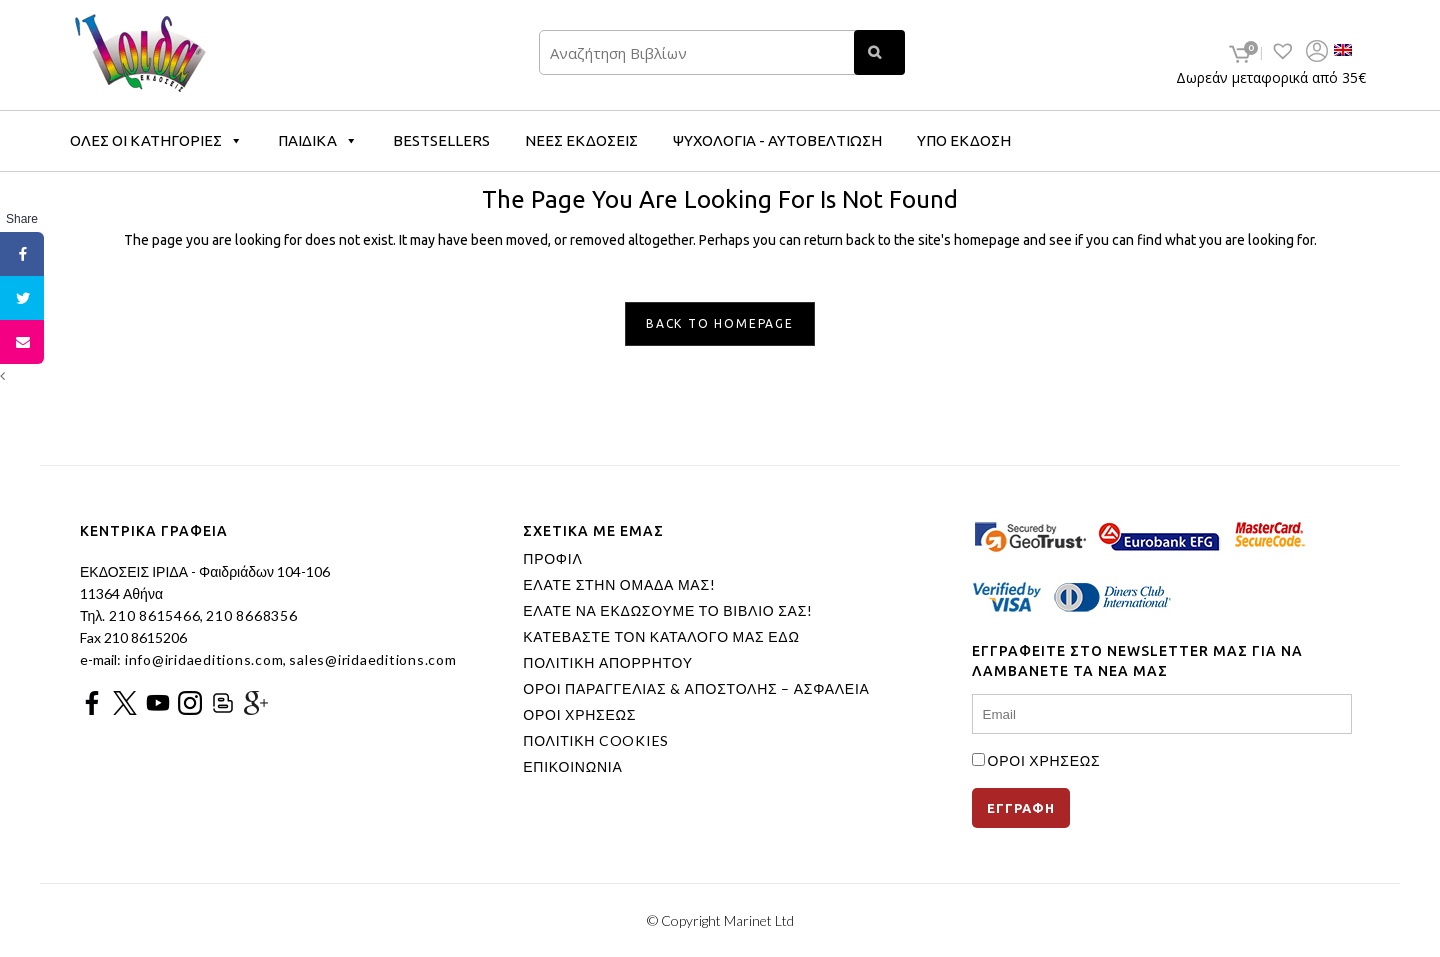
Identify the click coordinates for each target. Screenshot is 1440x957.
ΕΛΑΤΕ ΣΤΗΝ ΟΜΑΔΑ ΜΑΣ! (619, 585)
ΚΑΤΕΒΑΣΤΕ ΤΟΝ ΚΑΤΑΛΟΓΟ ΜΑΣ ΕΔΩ (661, 637)
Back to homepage (720, 323)
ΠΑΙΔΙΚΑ (318, 140)
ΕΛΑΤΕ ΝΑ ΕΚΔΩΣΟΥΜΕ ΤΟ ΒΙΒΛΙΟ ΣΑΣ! (668, 611)
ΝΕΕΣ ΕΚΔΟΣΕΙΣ (581, 140)
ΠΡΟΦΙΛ (552, 559)
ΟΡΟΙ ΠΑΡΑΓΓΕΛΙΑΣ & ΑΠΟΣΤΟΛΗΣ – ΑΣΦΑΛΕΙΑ (696, 689)
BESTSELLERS (441, 140)
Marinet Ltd (759, 920)
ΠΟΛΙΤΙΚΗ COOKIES (596, 741)
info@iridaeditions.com (202, 659)
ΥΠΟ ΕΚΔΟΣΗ (964, 140)
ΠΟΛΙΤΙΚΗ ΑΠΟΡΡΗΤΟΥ (608, 663)
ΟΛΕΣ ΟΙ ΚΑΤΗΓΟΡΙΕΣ (156, 140)
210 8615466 (152, 615)
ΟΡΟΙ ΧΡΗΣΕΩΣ (579, 715)
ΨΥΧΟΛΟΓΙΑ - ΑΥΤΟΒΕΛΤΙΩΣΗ (777, 140)
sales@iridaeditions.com (372, 659)
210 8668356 (251, 615)
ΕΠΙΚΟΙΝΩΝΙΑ (572, 767)
